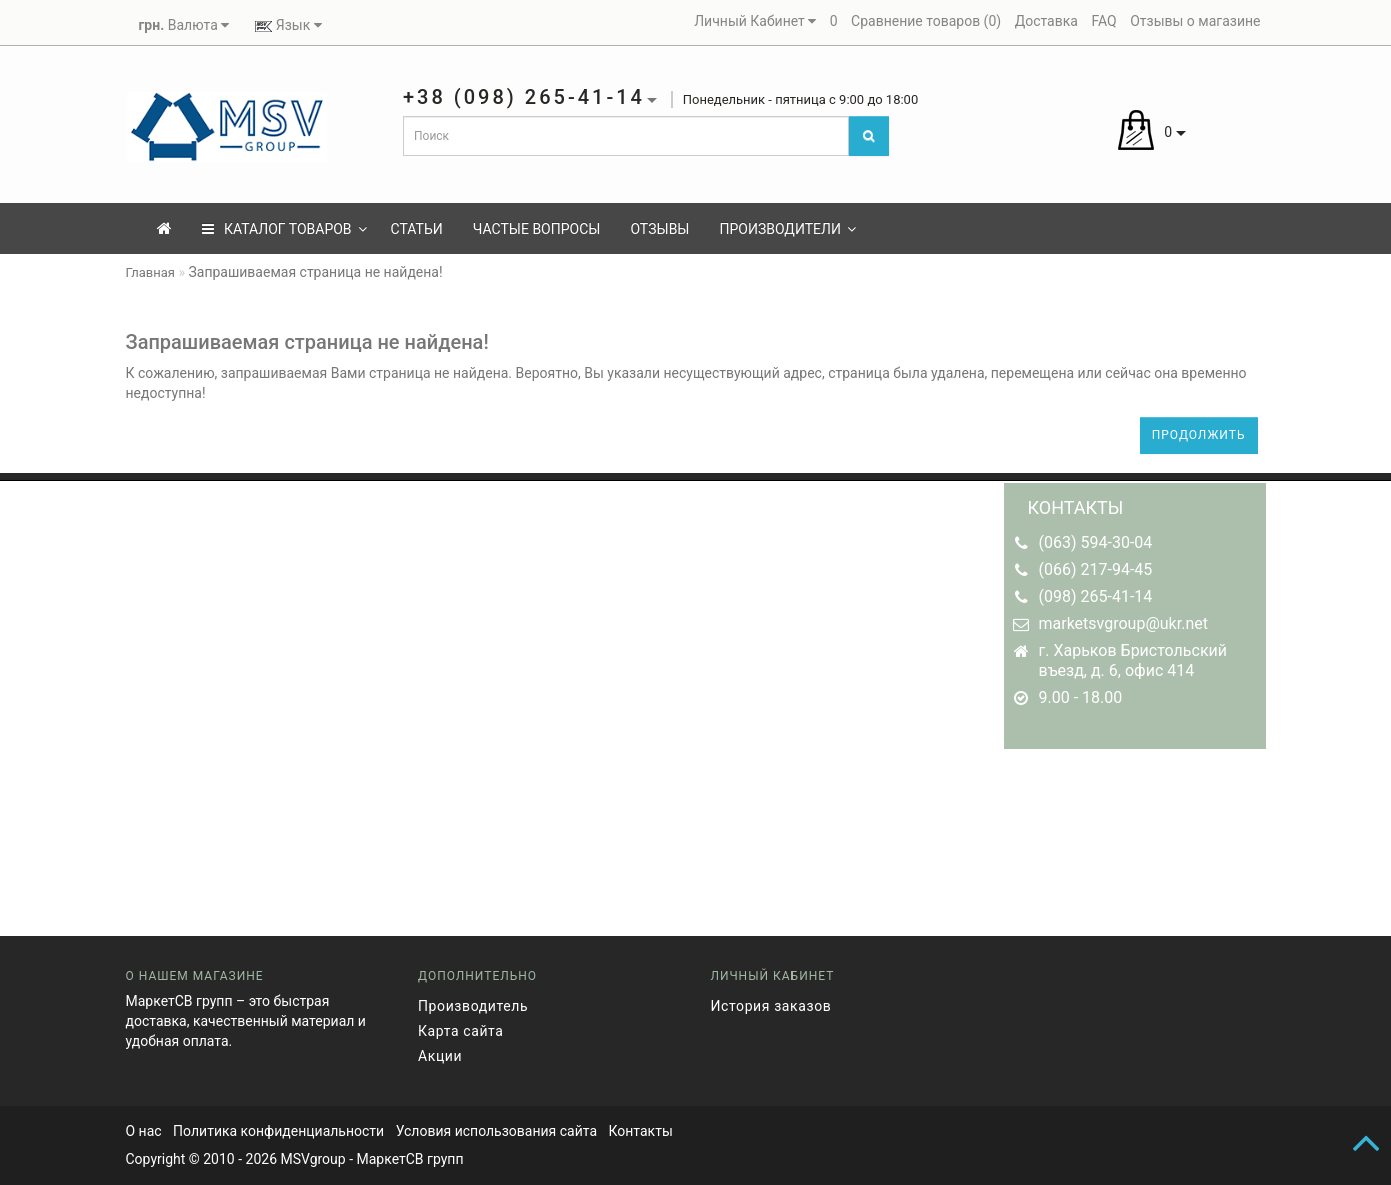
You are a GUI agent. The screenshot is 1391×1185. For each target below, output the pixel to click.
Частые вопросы (537, 229)
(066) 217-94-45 (1096, 569)
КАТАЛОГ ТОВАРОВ (284, 229)
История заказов (771, 1006)
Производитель (473, 1006)
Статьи (417, 229)
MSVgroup (312, 1159)
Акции (440, 1056)
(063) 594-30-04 (1096, 542)
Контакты (640, 1131)
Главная (150, 272)
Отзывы (659, 229)
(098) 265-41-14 (1096, 596)
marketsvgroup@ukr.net (1123, 623)
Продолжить (1199, 435)
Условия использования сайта (496, 1131)
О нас (144, 1131)
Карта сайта (461, 1031)
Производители (787, 229)
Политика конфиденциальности (278, 1131)
